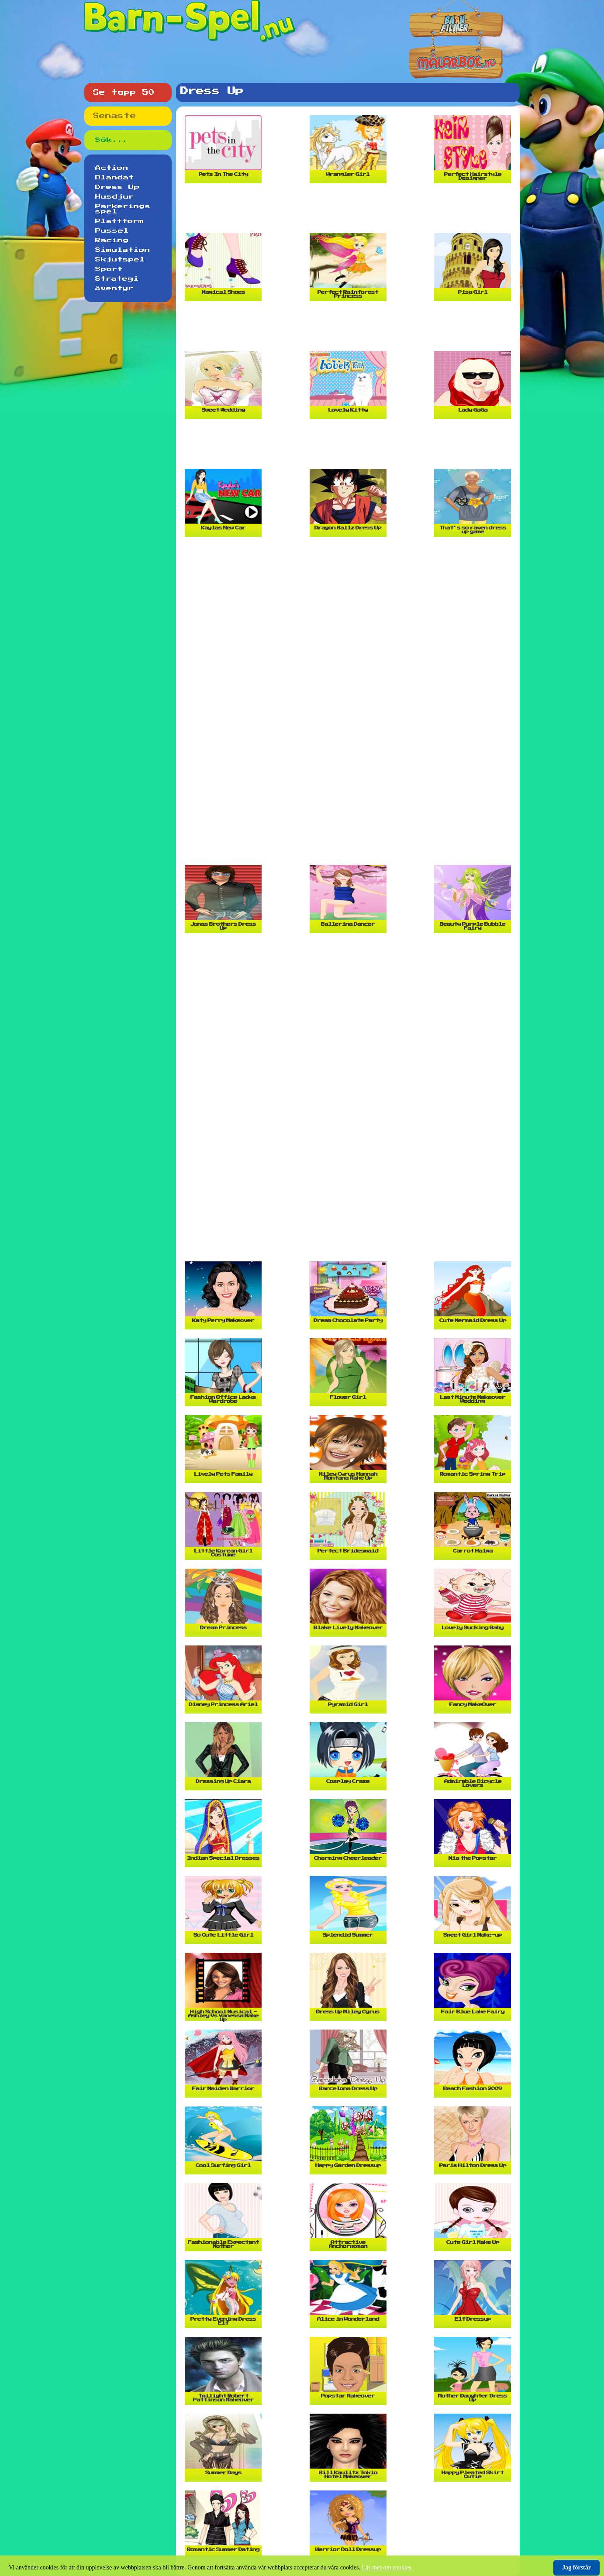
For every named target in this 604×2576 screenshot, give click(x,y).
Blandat (114, 177)
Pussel (112, 231)
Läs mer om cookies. (387, 2567)
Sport (109, 269)
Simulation (122, 250)
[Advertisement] (350, 211)
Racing (112, 240)
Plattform (119, 221)
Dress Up (117, 187)
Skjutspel (120, 259)
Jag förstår (576, 2567)
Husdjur (114, 196)
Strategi (117, 279)
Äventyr (114, 288)
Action (111, 168)
